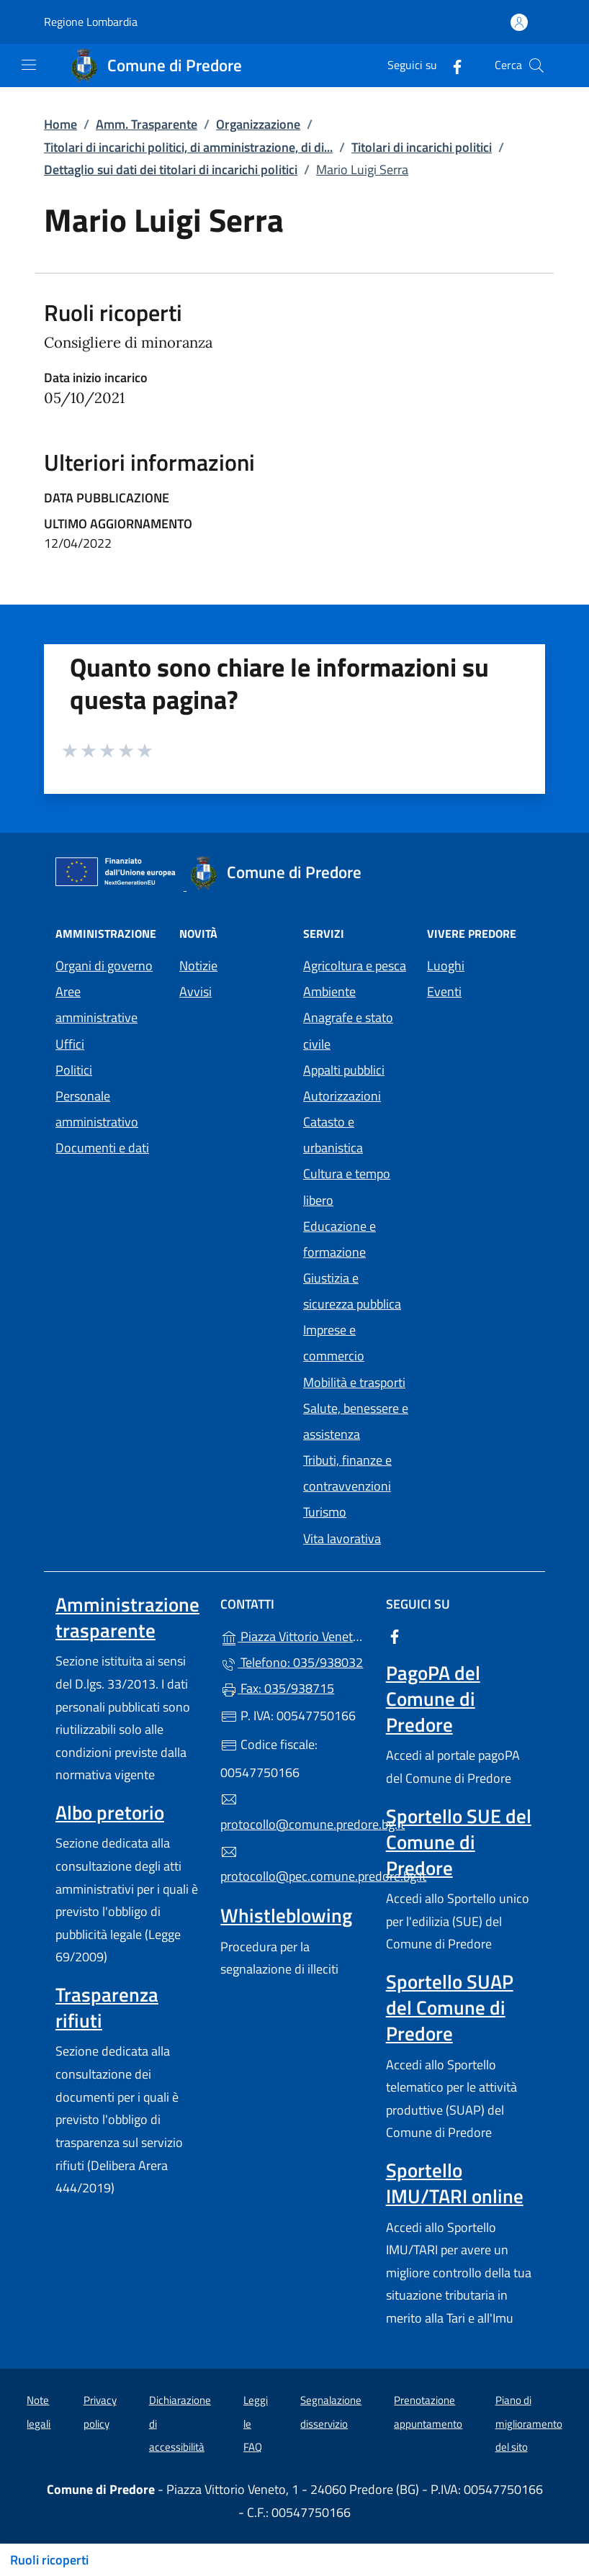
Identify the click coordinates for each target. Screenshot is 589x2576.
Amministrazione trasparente (127, 1617)
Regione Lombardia (91, 22)
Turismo (324, 1512)
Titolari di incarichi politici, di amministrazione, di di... (188, 147)
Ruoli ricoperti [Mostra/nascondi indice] (49, 2560)
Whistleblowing (286, 1915)
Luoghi (445, 965)
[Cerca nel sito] (536, 65)
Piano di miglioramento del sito (528, 2423)
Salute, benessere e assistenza (355, 1421)
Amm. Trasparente (146, 124)
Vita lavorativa (342, 1538)
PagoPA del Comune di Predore (433, 1699)
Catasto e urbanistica (333, 1134)
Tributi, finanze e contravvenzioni (347, 1473)
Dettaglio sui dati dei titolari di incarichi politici (170, 169)
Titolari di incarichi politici (421, 147)
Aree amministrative (96, 1004)
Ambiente (329, 991)
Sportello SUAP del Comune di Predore (449, 2007)
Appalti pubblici (344, 1070)
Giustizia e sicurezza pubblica (352, 1291)
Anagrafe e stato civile (348, 1030)
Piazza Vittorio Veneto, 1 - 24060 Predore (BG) (294, 1635)
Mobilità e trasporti (354, 1382)
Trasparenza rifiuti (106, 2007)
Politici (73, 1070)
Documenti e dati (102, 1147)
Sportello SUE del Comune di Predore (458, 1842)
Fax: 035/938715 (277, 1688)
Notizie (198, 965)
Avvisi (195, 991)
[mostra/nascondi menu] (28, 64)
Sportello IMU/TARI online (454, 2183)
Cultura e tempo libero (346, 1186)
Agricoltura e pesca (354, 965)
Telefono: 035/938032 (291, 1662)
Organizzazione (258, 124)
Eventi (444, 991)
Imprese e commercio (333, 1342)
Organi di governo (104, 965)
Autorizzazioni (342, 1096)
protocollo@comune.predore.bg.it (294, 1812)
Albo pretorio (109, 1812)
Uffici (69, 1044)
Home (60, 124)
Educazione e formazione (339, 1239)
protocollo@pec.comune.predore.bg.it (294, 1864)
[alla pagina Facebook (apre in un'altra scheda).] (451, 65)
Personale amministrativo (96, 1108)
